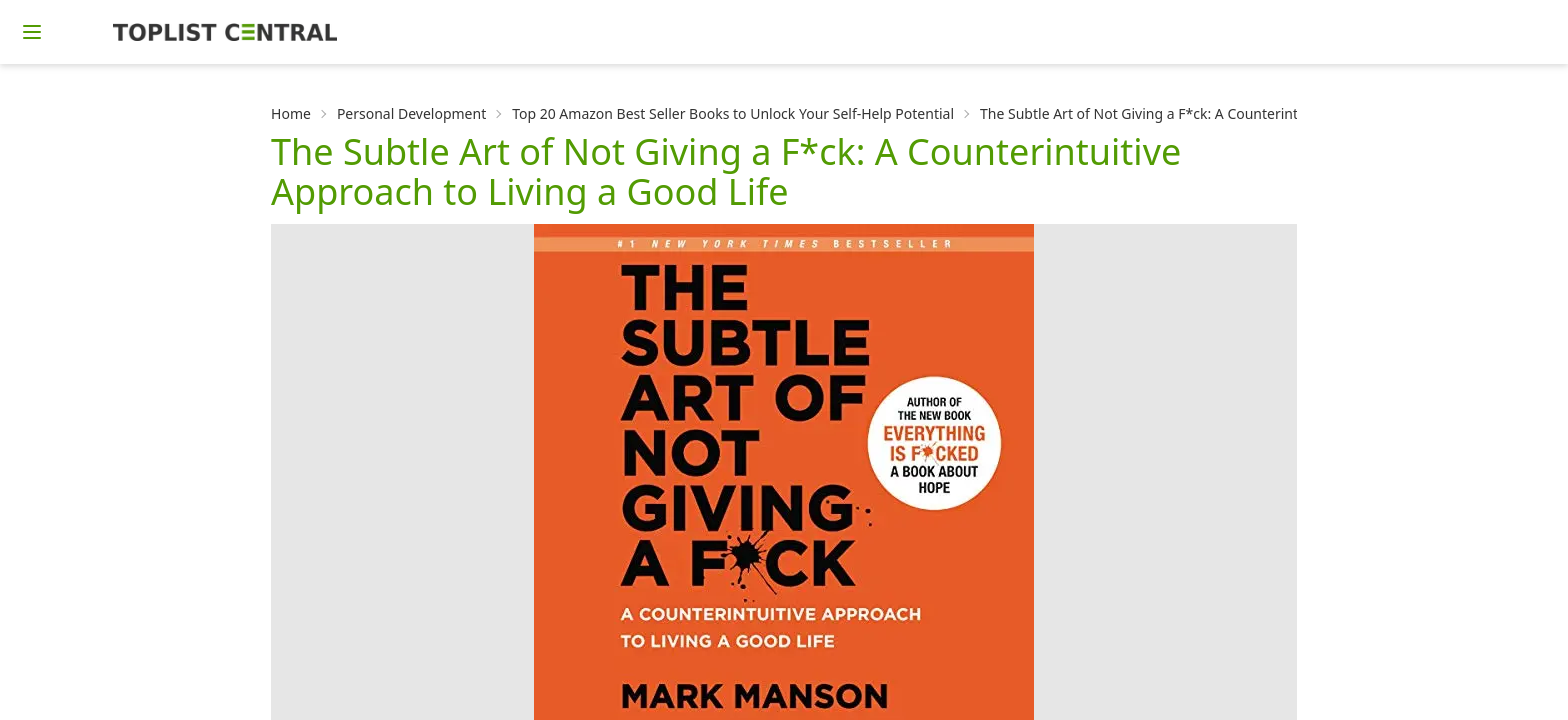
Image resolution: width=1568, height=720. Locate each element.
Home (291, 113)
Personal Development (411, 113)
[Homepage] (225, 32)
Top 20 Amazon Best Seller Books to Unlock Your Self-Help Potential (733, 113)
